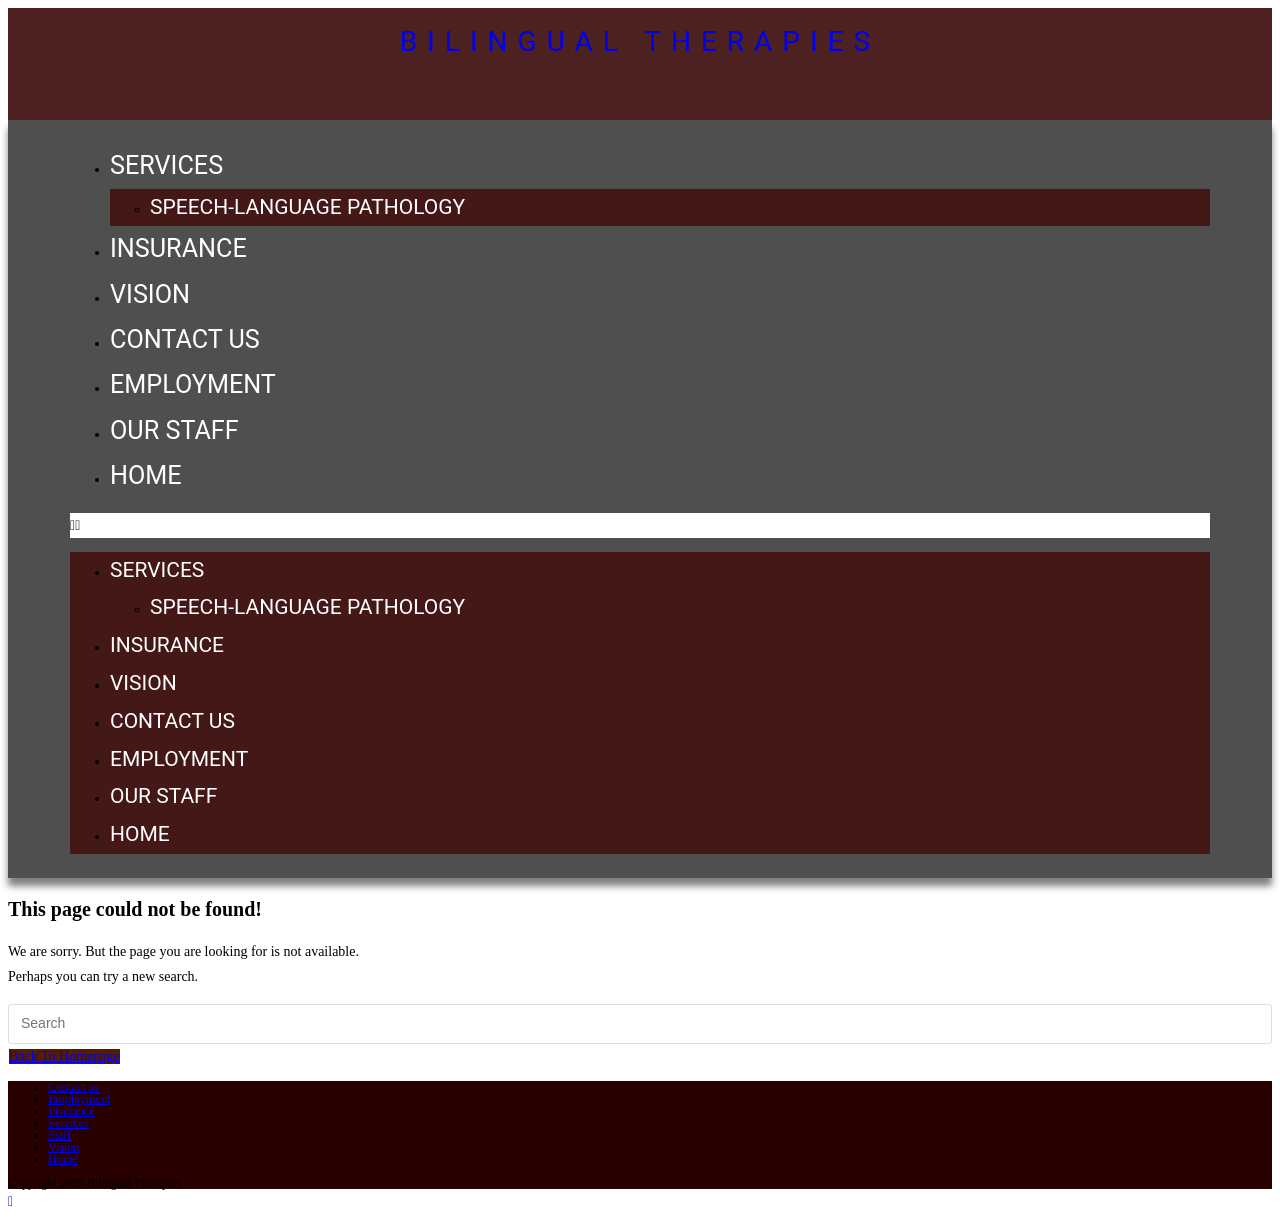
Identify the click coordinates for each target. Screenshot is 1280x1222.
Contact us (185, 339)
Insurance (178, 248)
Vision (150, 294)
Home (146, 475)
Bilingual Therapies (640, 41)
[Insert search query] (640, 1024)
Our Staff (174, 430)
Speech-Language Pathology (307, 207)
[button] (640, 525)
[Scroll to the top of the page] (10, 1201)
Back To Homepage (64, 1056)
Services (166, 165)
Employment (193, 384)
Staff (59, 1135)
